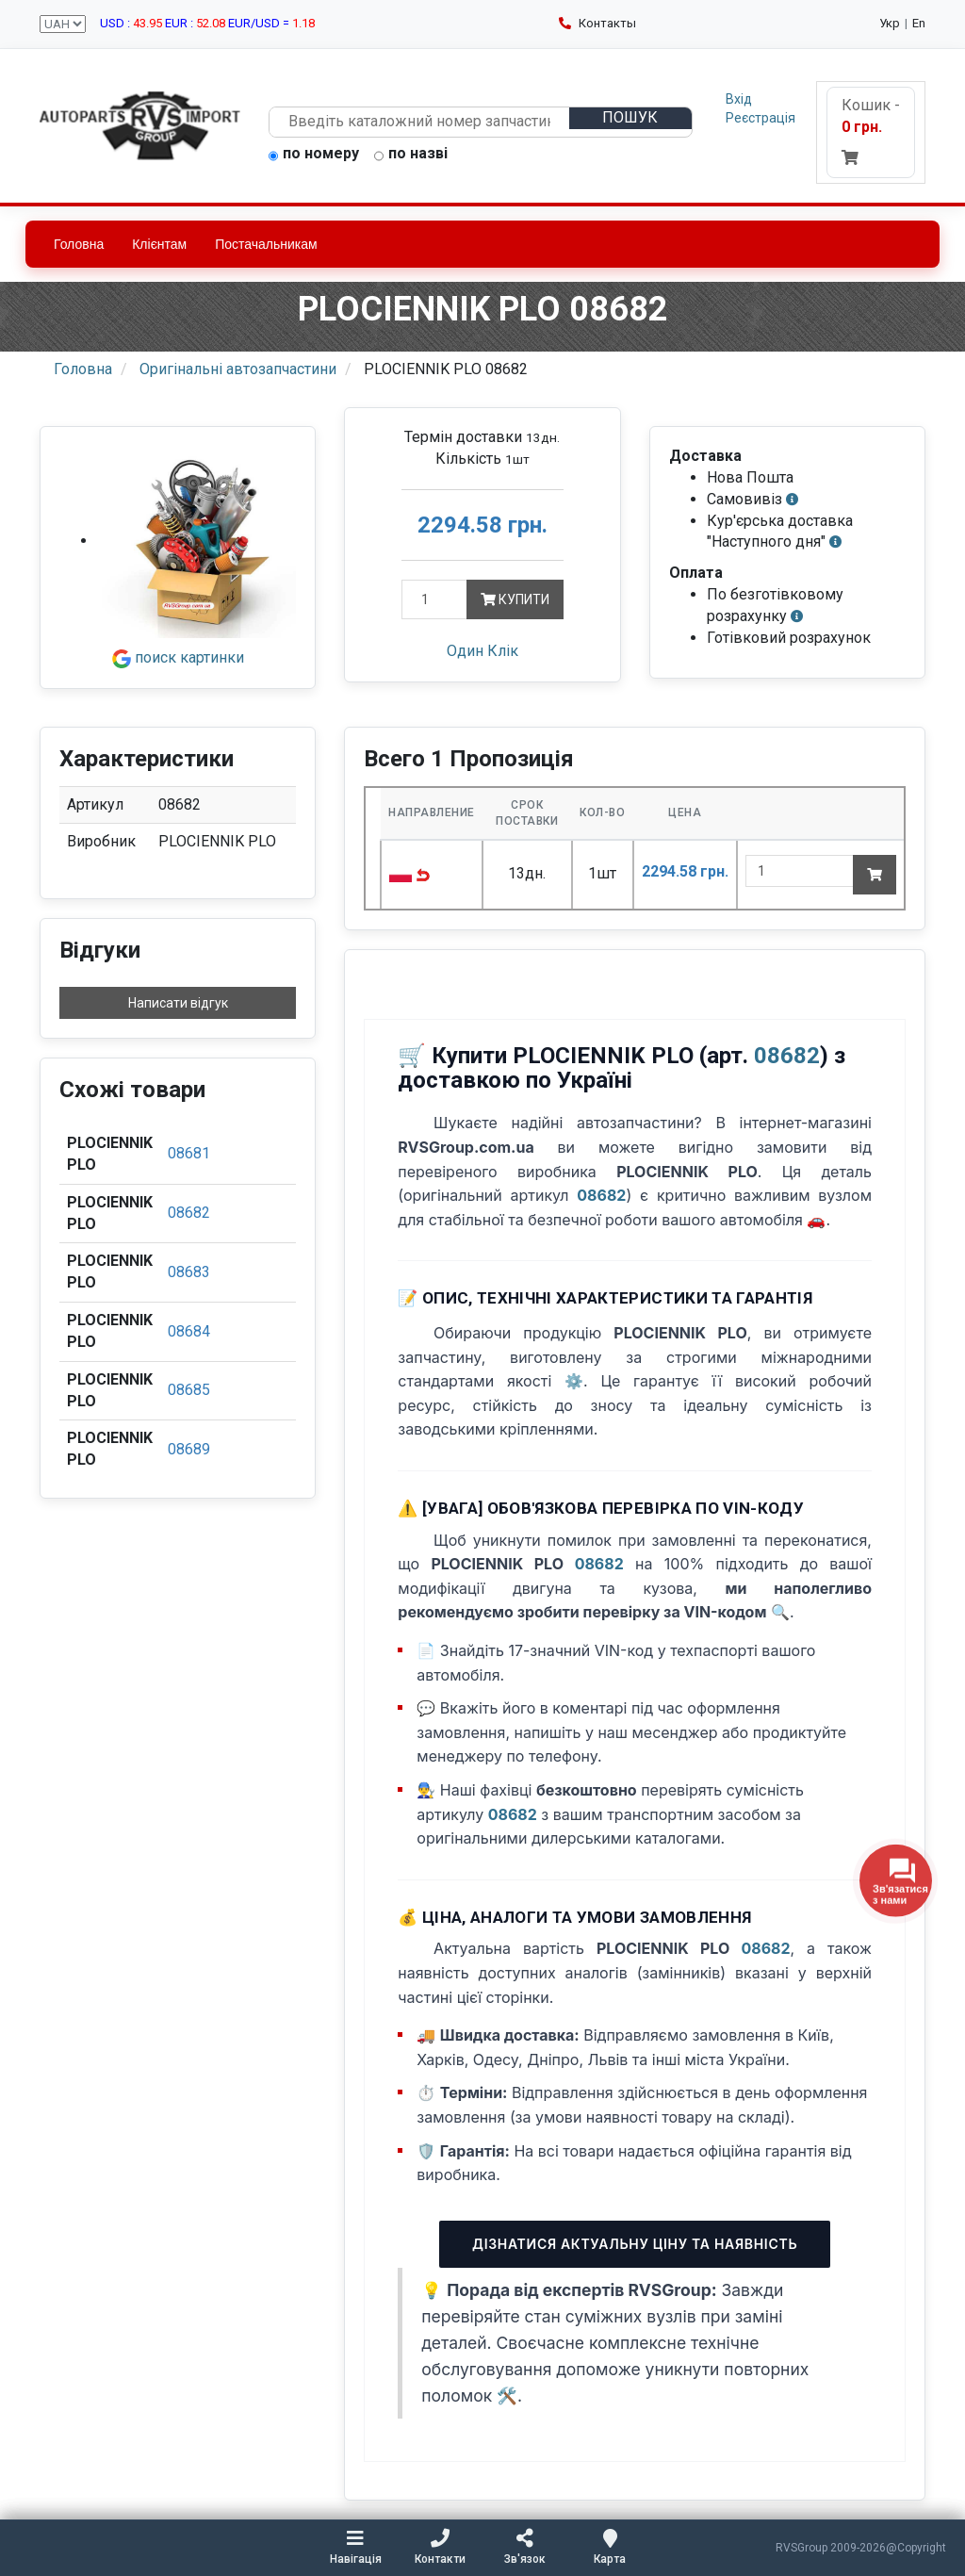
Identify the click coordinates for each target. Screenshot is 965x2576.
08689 (189, 1449)
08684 (189, 1331)
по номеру (314, 154)
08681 (189, 1153)
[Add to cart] (874, 874)
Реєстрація (760, 117)
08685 (189, 1390)
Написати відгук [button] (178, 1002)
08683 (189, 1272)
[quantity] (799, 871)
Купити (515, 599)
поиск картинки (178, 657)
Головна (79, 244)
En (918, 23)
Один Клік (482, 651)
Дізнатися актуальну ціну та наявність (634, 2244)
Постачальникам (266, 244)
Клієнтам (159, 244)
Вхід (739, 99)
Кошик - (871, 130)
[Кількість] (433, 599)
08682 (189, 1213)
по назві (411, 154)
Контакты (597, 23)
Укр (889, 23)
